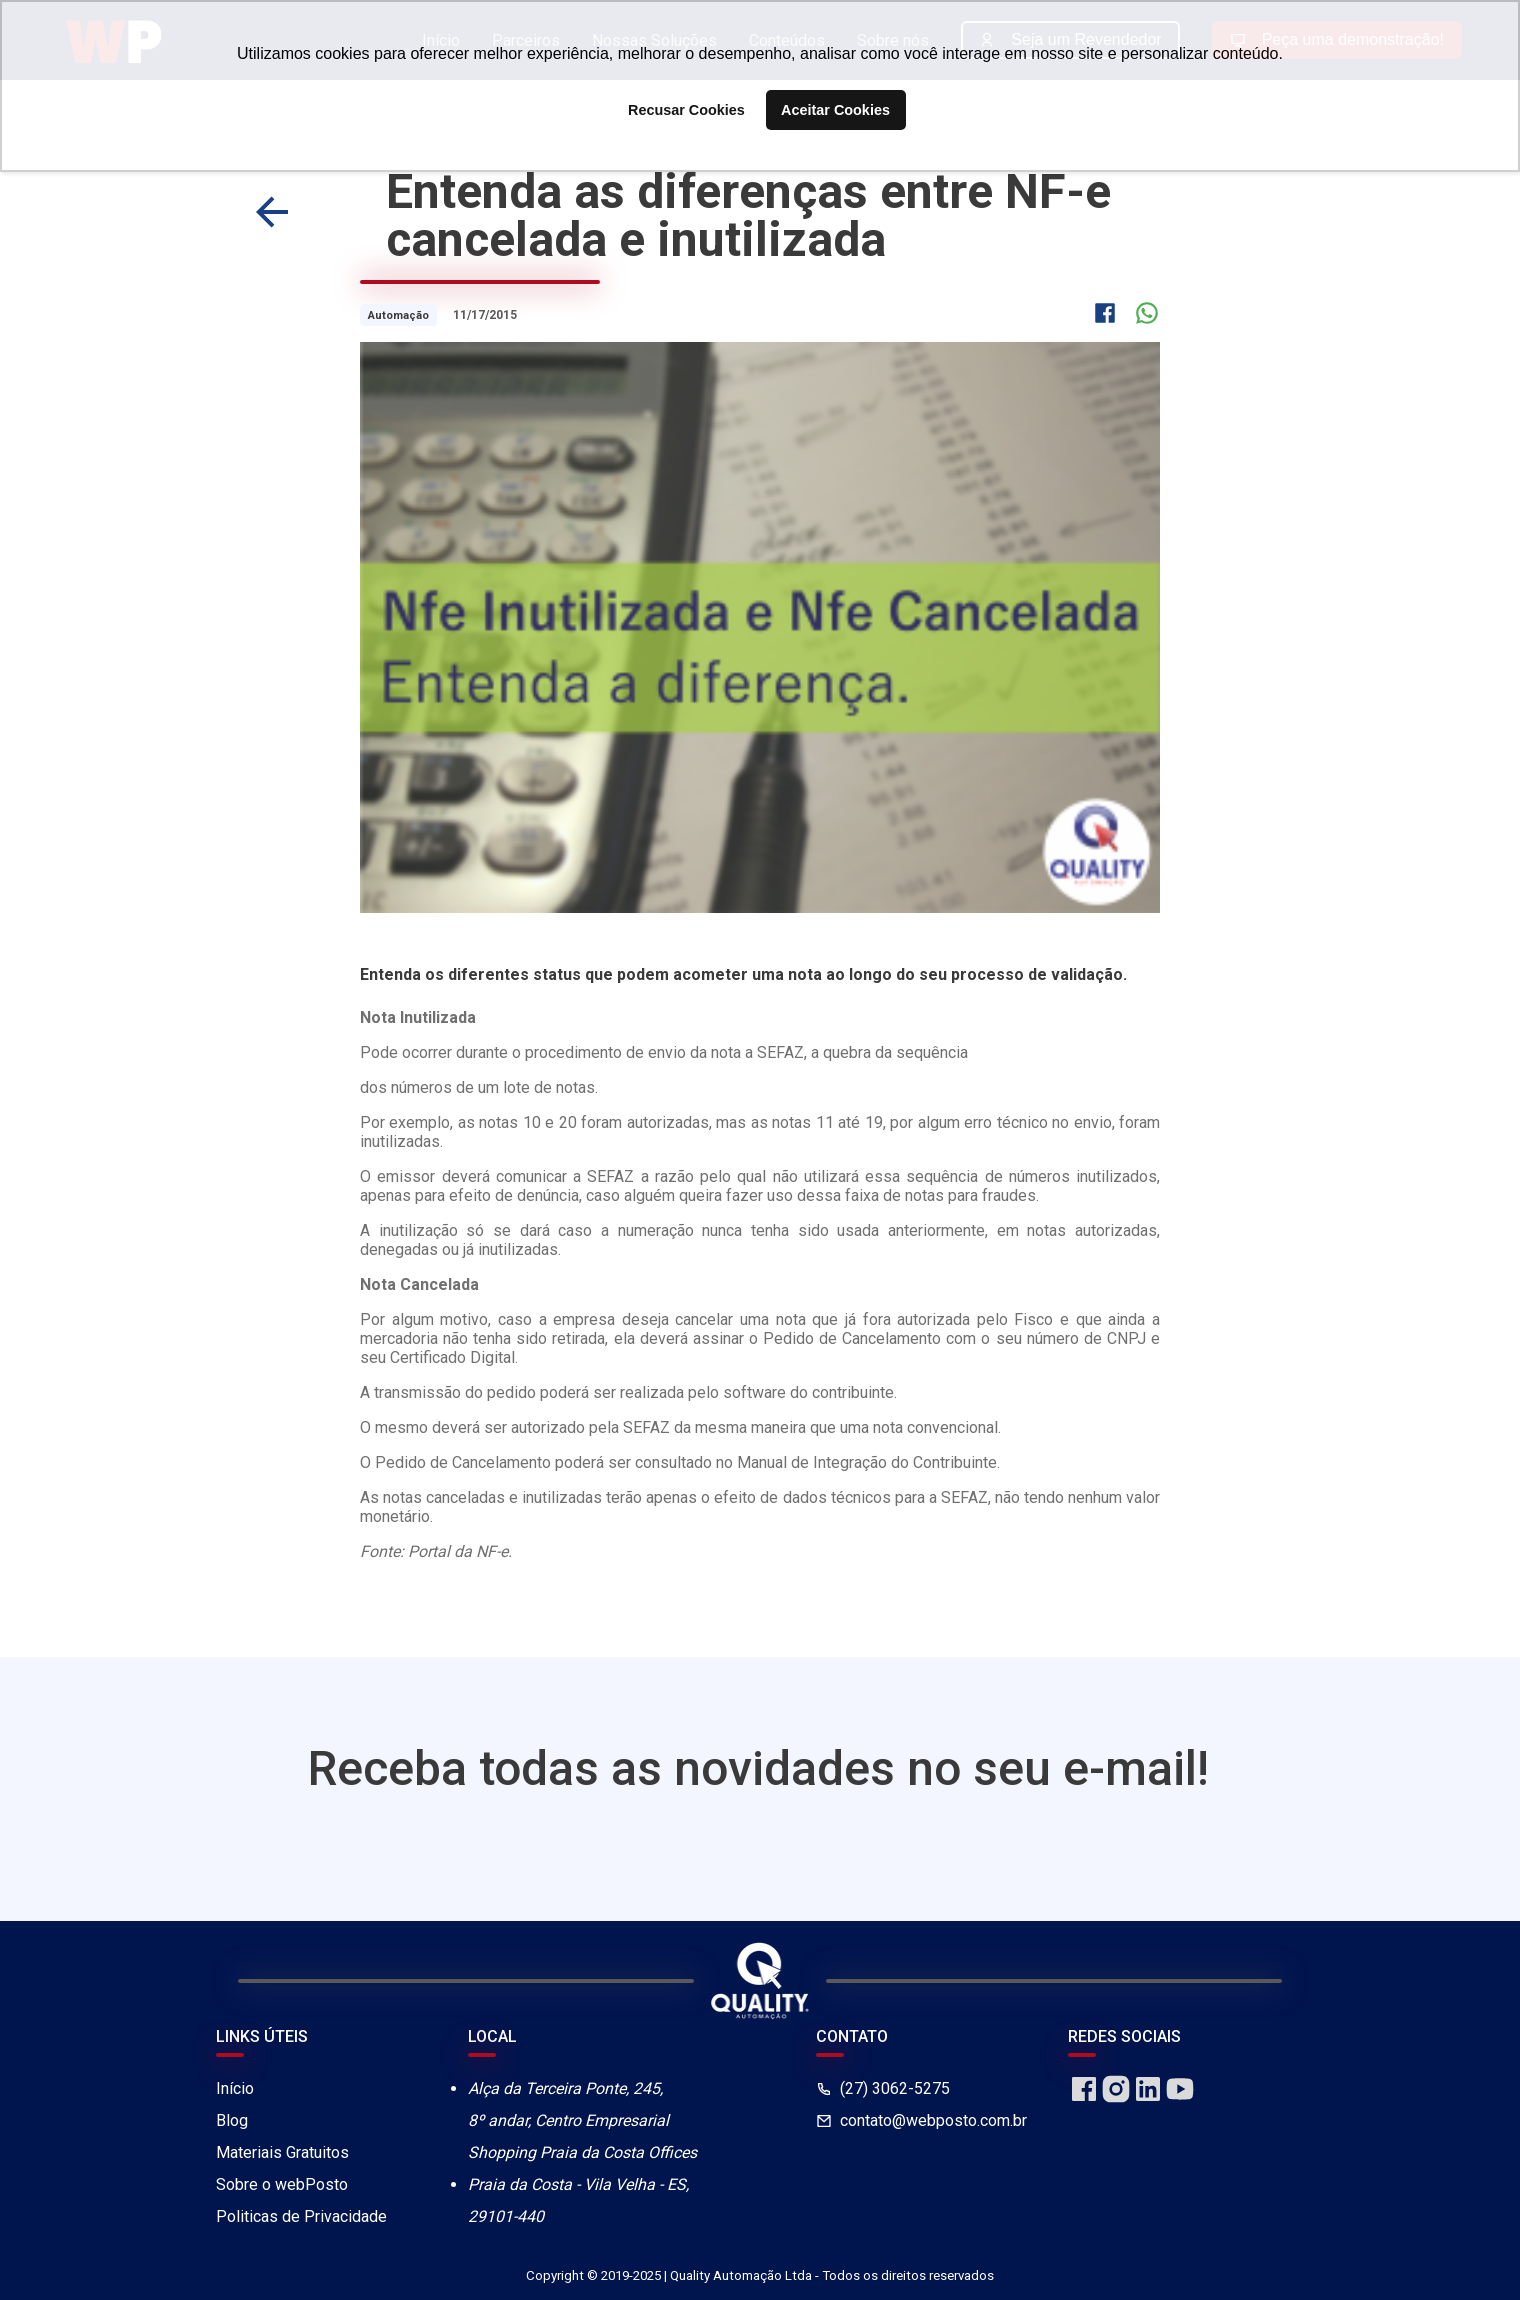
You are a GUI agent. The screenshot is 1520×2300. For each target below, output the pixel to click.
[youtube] (1180, 2099)
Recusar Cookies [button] (686, 110)
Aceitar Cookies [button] (835, 110)
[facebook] (1084, 2099)
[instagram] (1116, 2099)
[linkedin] (1148, 2099)
